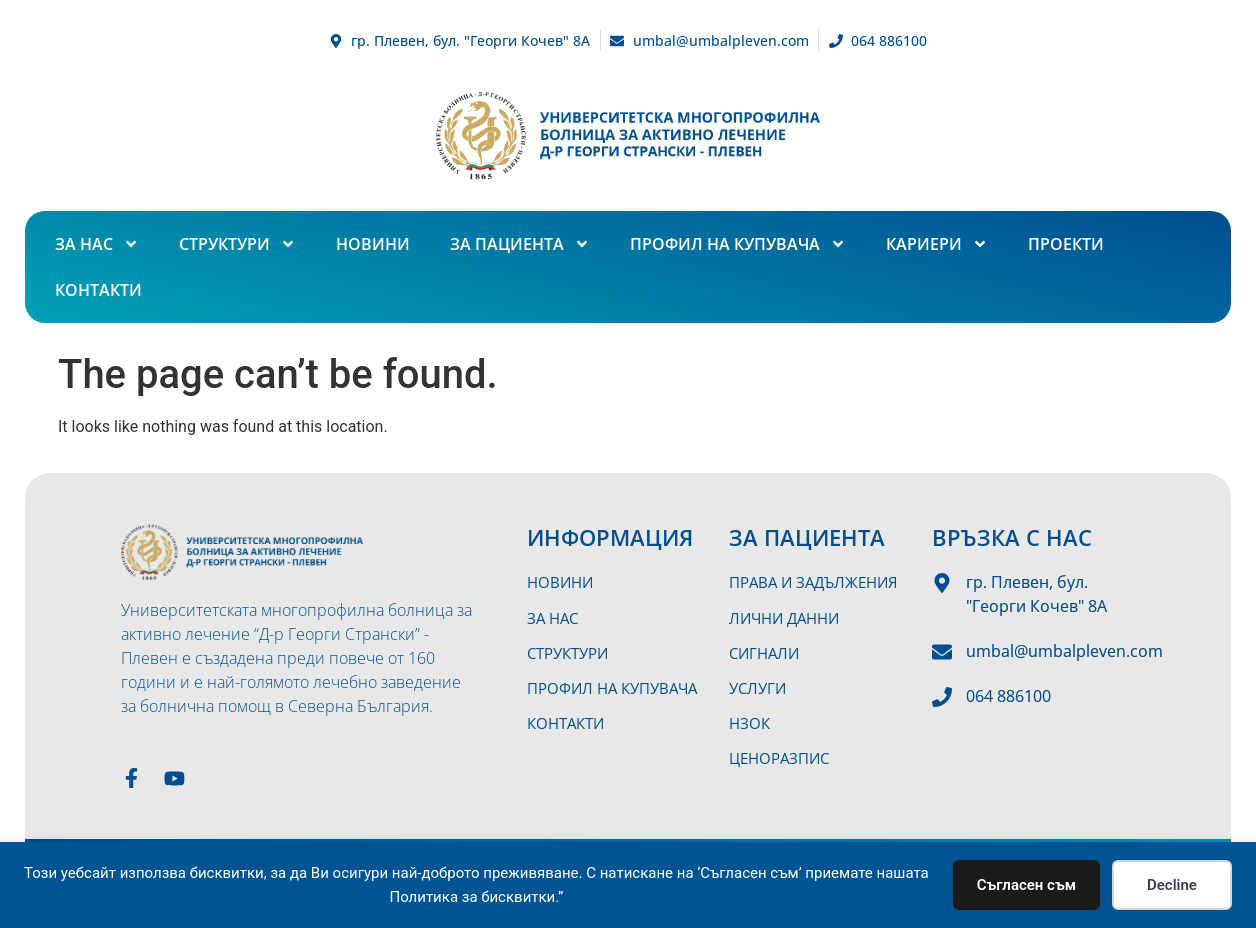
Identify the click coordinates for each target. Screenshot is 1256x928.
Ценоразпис (783, 752)
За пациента (520, 244)
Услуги (759, 684)
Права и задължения (819, 582)
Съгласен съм (1026, 885)
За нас (97, 244)
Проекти (1066, 244)
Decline (1172, 885)
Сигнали (766, 650)
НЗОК (750, 718)
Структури (237, 244)
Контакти (98, 290)
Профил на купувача (738, 244)
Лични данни (788, 616)
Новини (373, 244)
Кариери (937, 244)
